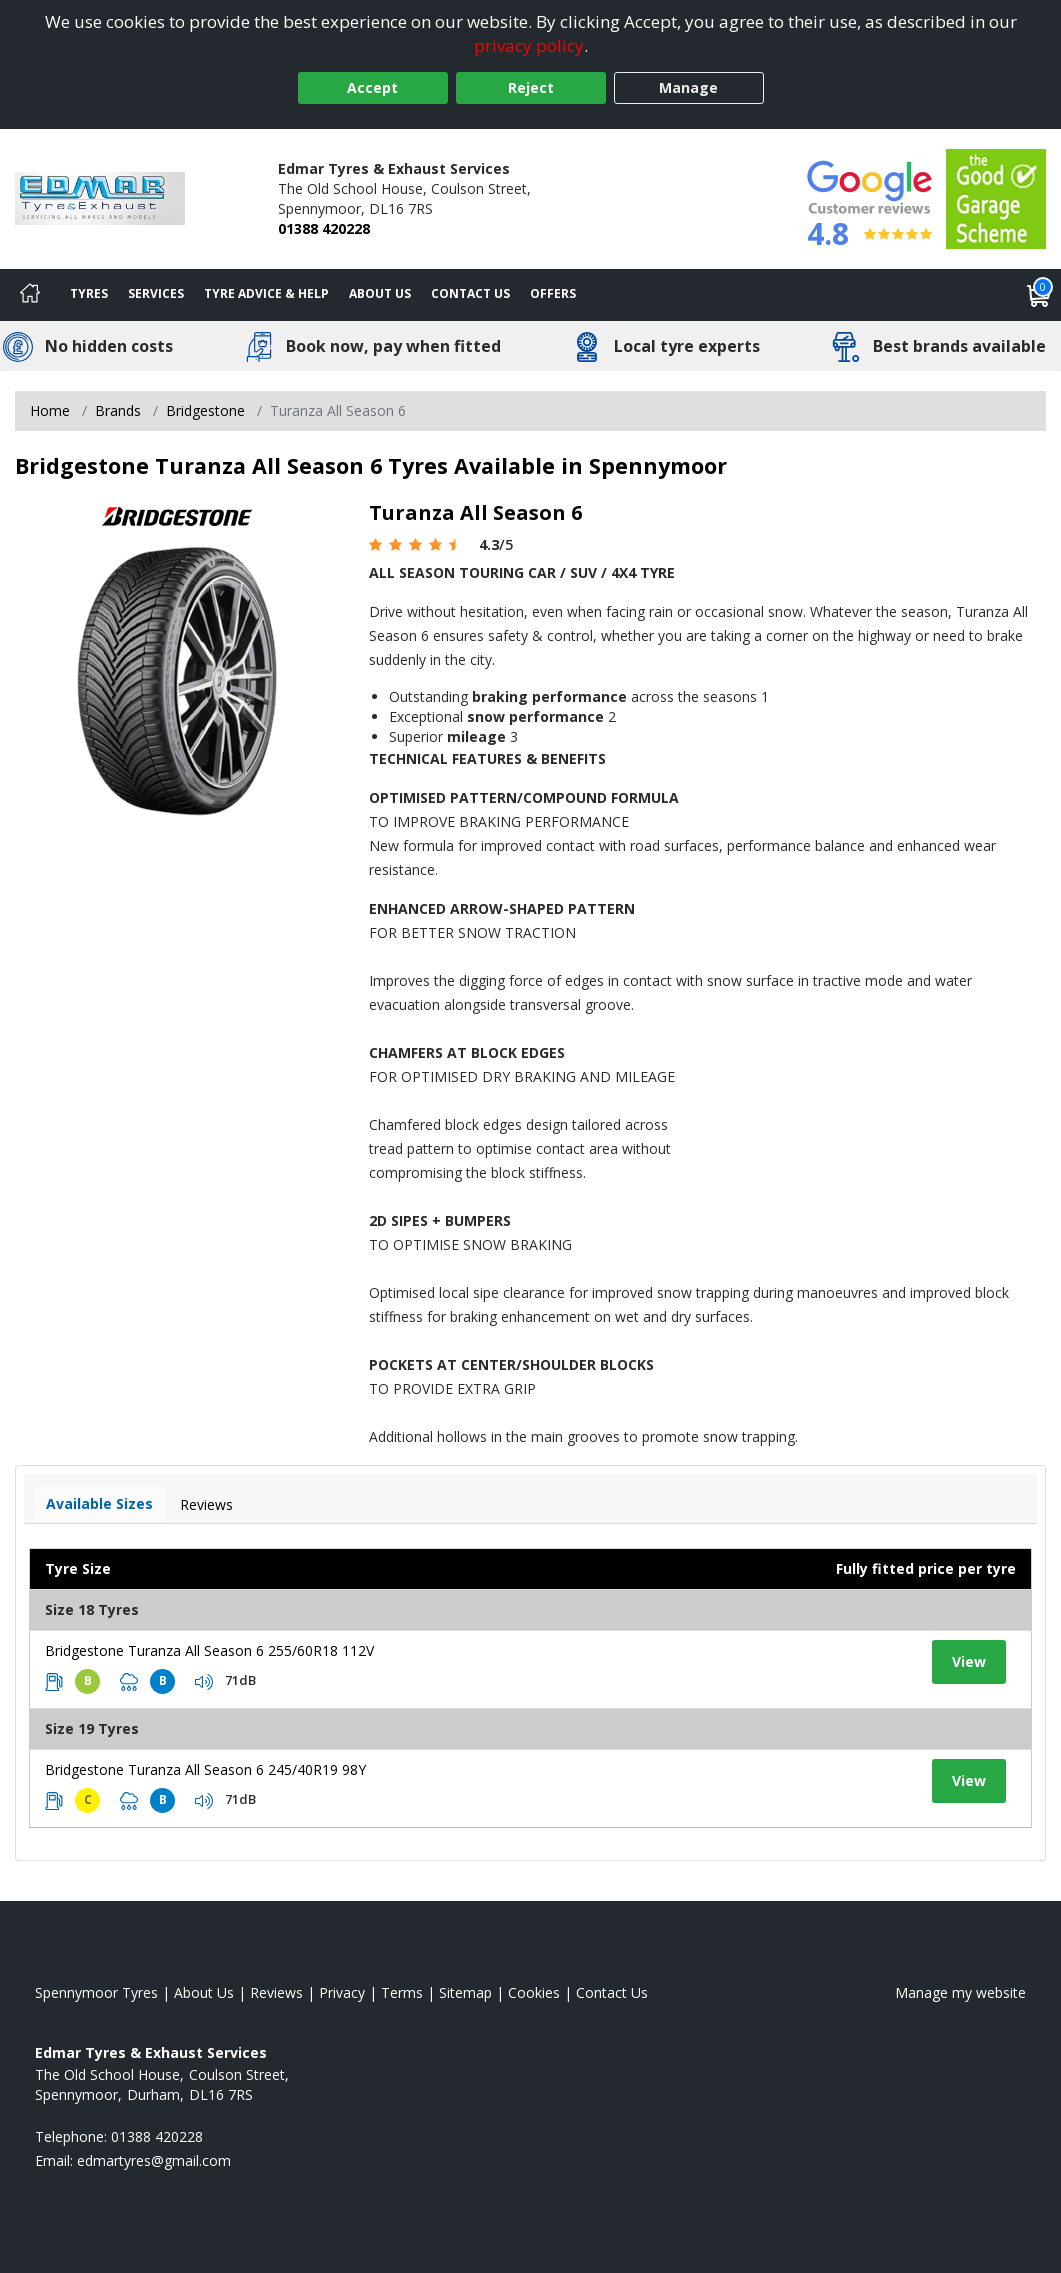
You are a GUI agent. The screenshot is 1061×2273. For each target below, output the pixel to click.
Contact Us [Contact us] (470, 293)
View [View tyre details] (969, 1661)
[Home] (30, 295)
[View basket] (1039, 295)
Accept (372, 87)
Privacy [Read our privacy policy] (342, 1992)
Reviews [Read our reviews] (276, 1992)
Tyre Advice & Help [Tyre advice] (266, 293)
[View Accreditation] (996, 197)
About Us (380, 293)
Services (156, 293)
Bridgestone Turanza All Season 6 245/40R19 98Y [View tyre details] (205, 1769)
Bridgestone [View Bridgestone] (205, 410)
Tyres (89, 293)
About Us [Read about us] (204, 1992)
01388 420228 (324, 228)
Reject (531, 87)
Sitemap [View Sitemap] (465, 1992)
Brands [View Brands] (118, 410)
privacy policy (529, 45)
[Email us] (154, 2160)
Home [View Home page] (50, 410)
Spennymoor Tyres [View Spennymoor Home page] (96, 1992)
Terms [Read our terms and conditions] (402, 1992)
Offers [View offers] (553, 293)
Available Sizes (99, 1503)
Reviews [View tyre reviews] (206, 1504)
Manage (688, 87)
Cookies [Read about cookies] (534, 1992)
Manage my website (960, 1992)
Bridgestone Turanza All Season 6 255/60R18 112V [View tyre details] (209, 1650)
